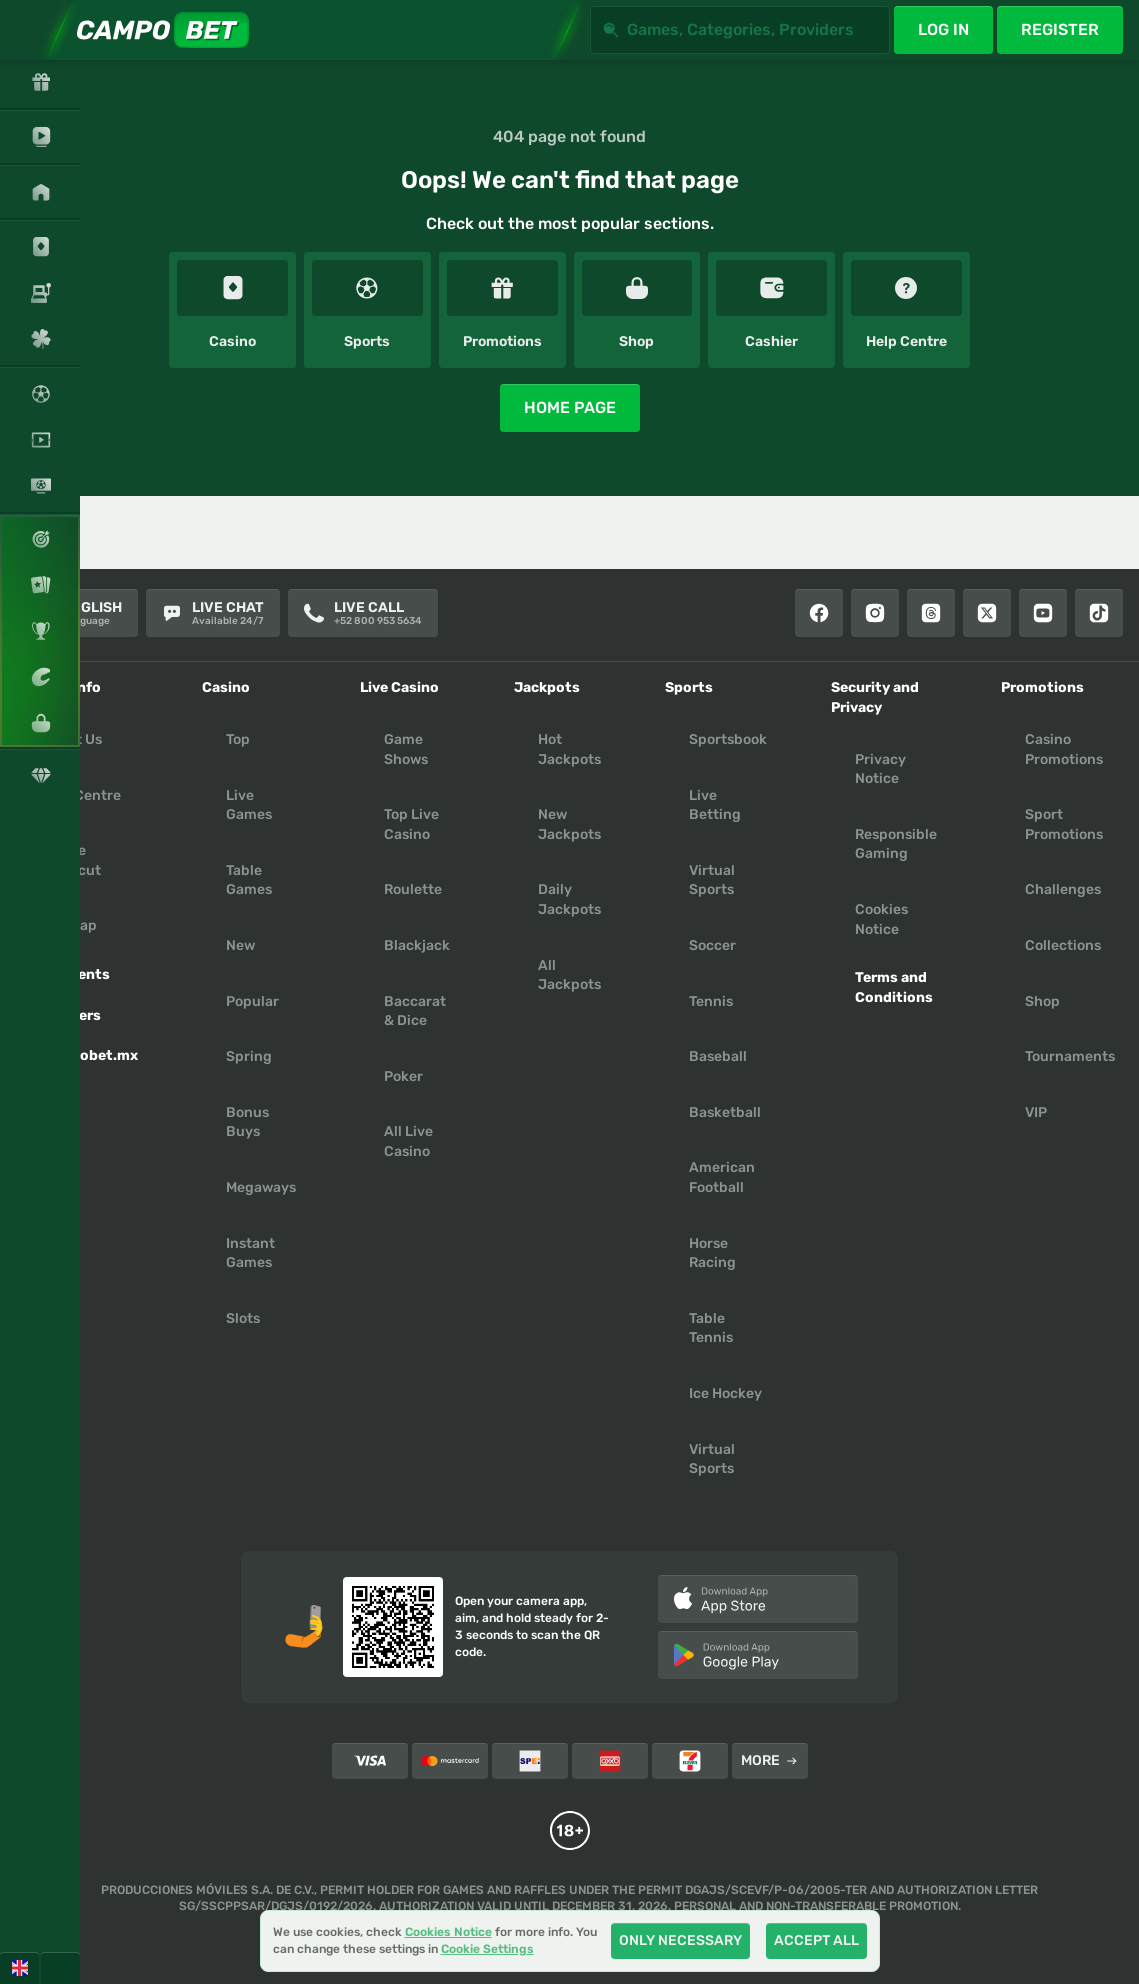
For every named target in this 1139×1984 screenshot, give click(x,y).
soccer (712, 945)
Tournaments (1070, 1056)
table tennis (711, 1328)
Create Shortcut (70, 860)
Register (1060, 29)
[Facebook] (819, 613)
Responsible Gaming (896, 844)
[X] (987, 613)
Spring (249, 1056)
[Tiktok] (1099, 613)
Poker (403, 1076)
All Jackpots (569, 975)
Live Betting (715, 805)
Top (238, 739)
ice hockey (725, 1393)
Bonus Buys (247, 1122)
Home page (570, 407)
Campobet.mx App (89, 1065)
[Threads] (931, 613)
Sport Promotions (1064, 824)
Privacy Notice (880, 769)
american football (722, 1177)
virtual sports (712, 1459)
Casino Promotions (1064, 749)
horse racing (712, 1253)
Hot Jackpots (569, 749)
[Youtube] (1043, 613)
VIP (1036, 1112)
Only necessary (680, 1940)
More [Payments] (769, 1760)
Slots (243, 1318)
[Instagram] (875, 613)
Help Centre (80, 795)
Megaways (261, 1187)
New (240, 945)
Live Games (249, 805)
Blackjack (417, 945)
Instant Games (250, 1253)
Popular (252, 1001)
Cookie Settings (487, 1949)
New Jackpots (569, 824)
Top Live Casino (411, 824)
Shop (1042, 1001)
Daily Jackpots (569, 899)
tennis (711, 1001)
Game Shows (406, 749)
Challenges (1063, 889)
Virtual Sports (712, 880)
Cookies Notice (881, 919)
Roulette (413, 889)
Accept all (816, 1940)
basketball (725, 1112)
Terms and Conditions (894, 987)
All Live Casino (408, 1141)
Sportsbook (728, 739)
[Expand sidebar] (30, 30)
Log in (943, 29)
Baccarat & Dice (415, 1011)
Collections (1063, 945)
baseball (718, 1056)
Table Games (249, 880)
